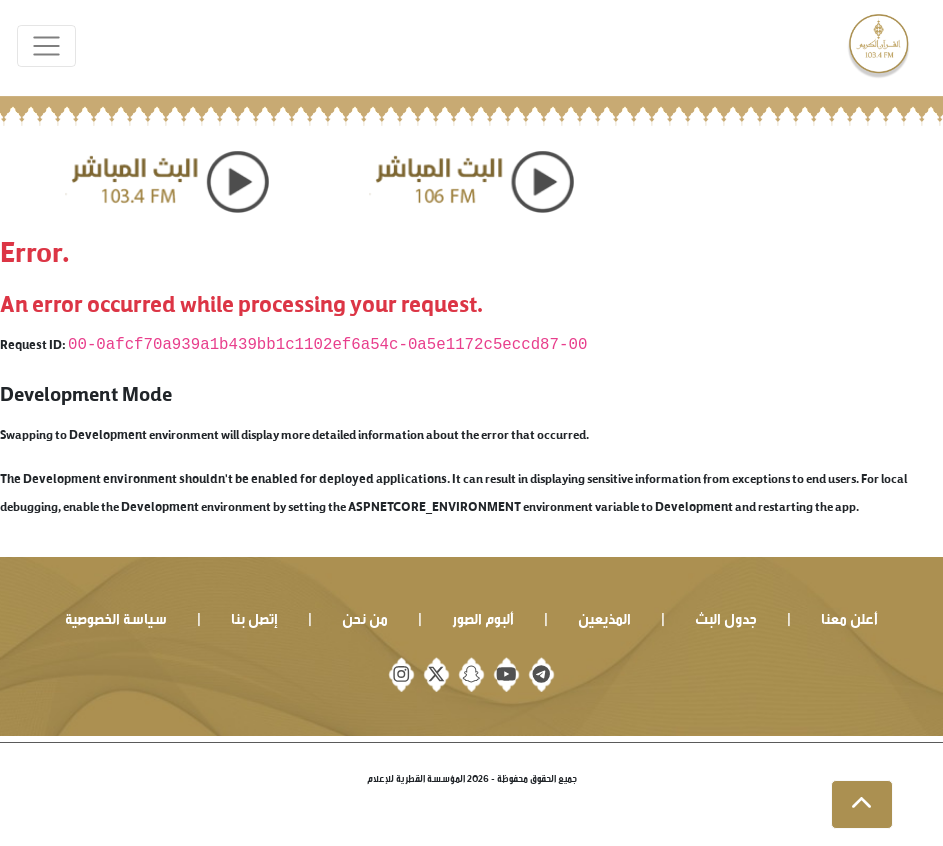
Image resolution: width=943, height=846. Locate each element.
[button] (862, 805)
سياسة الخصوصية (116, 616)
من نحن (365, 616)
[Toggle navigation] (46, 46)
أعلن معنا (849, 616)
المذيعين (604, 616)
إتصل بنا (254, 616)
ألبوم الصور (483, 616)
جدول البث (726, 616)
